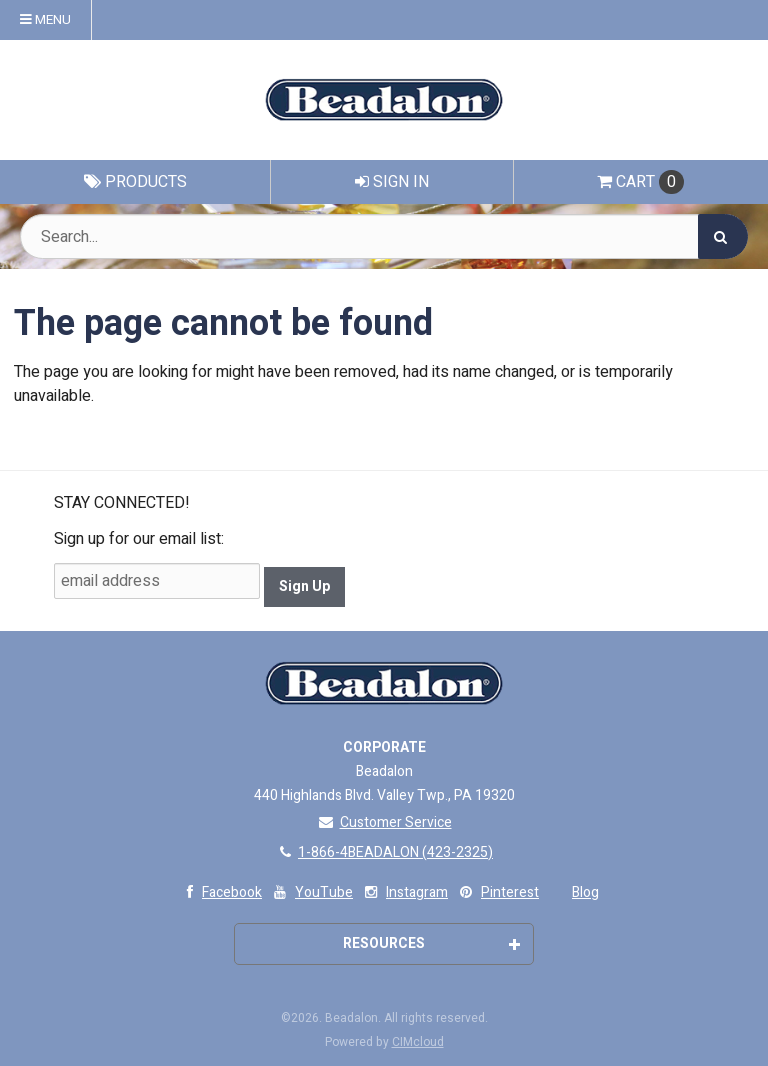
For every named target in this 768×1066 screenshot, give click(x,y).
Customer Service (384, 822)
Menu (45, 20)
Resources (431, 943)
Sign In (392, 182)
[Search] (723, 236)
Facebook (219, 892)
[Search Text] (384, 236)
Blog (585, 892)
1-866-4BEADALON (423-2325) (384, 852)
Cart (640, 182)
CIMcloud (418, 1042)
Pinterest (497, 892)
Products (135, 182)
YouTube (311, 892)
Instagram (404, 892)
